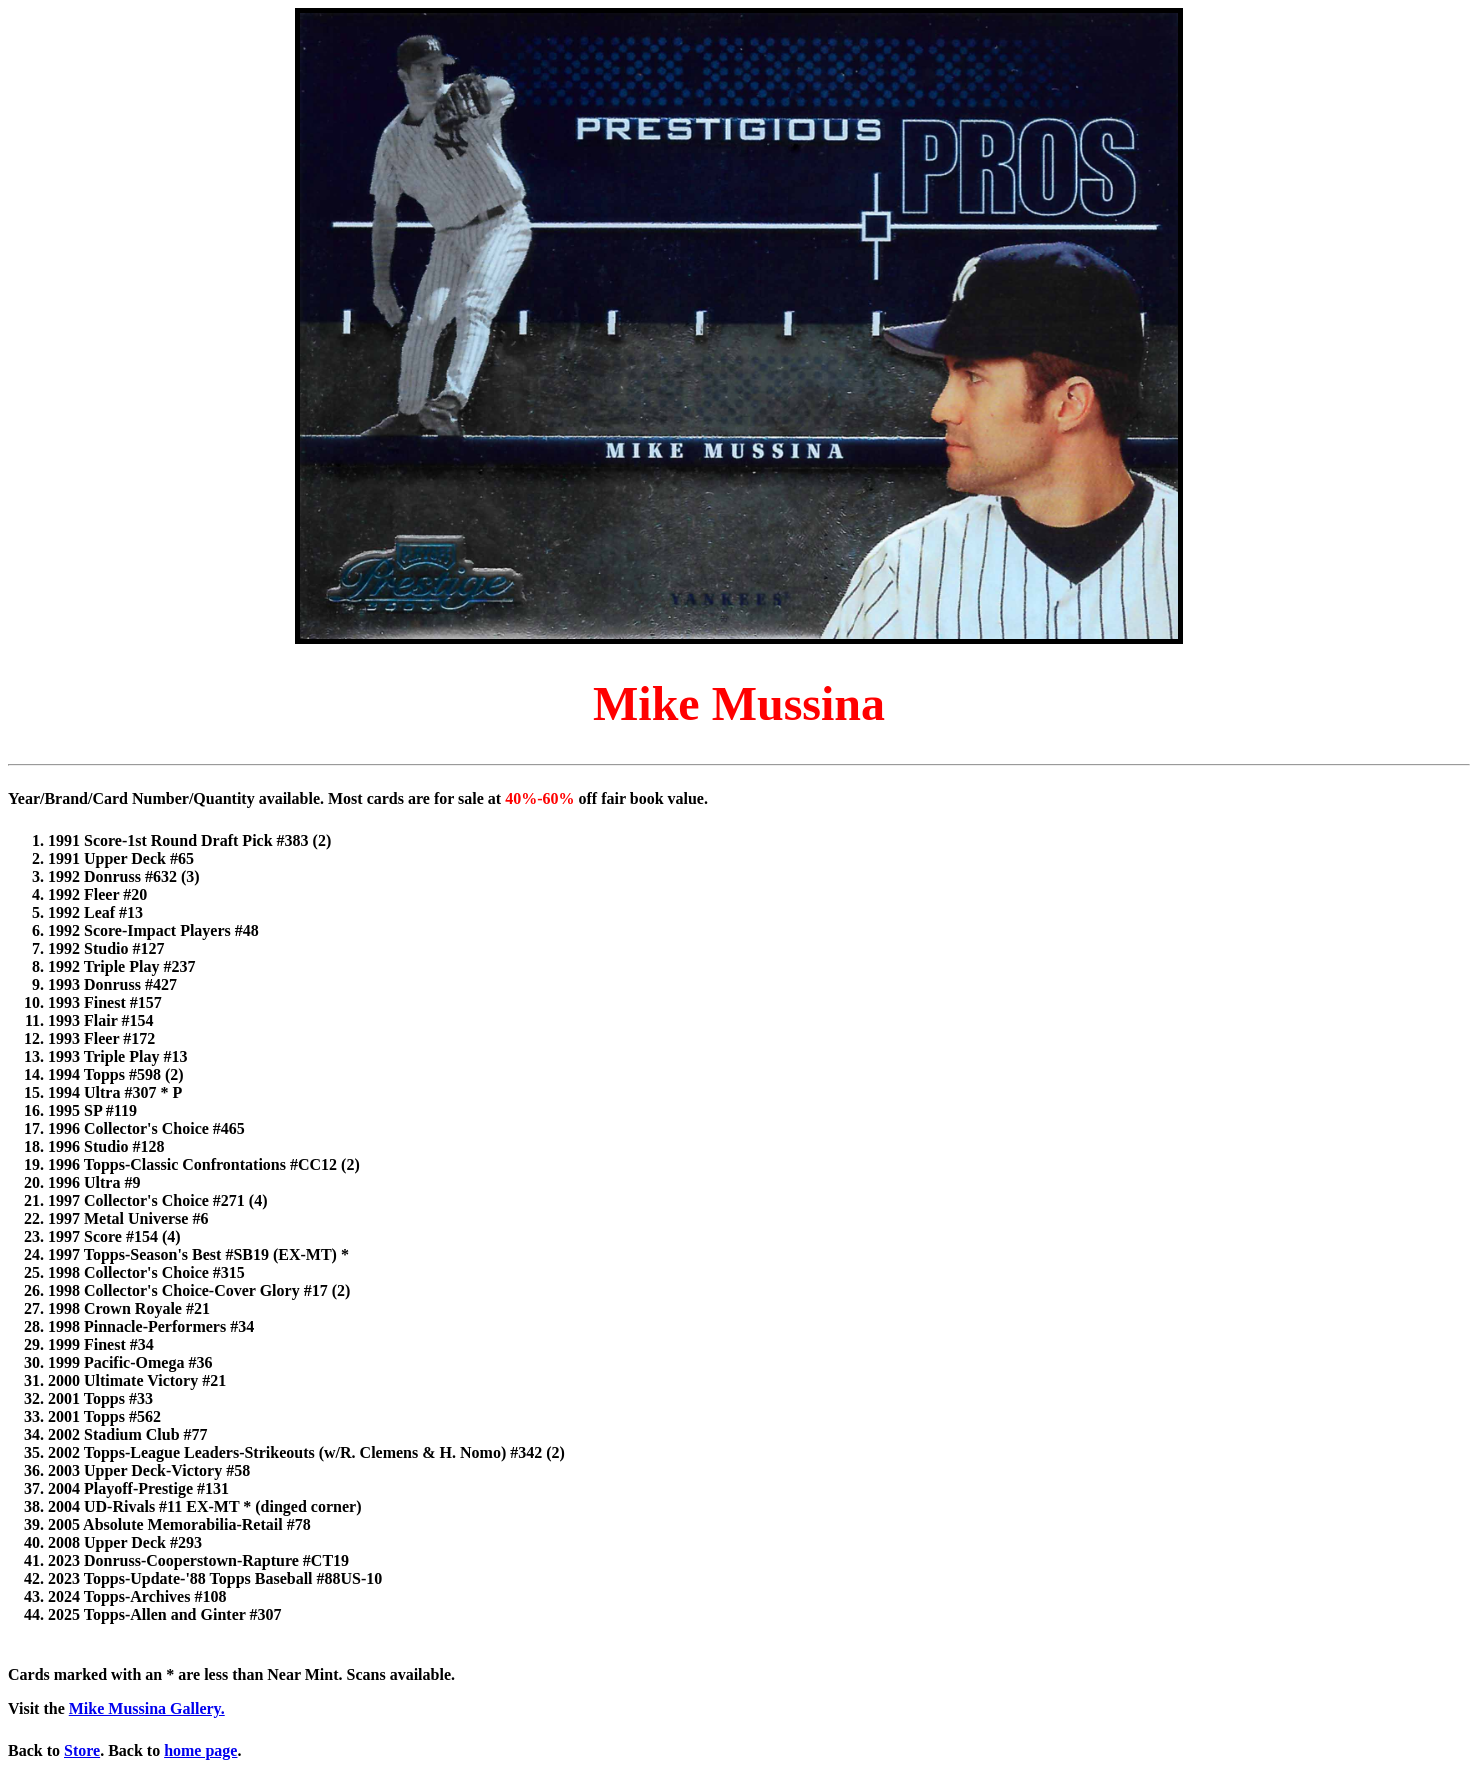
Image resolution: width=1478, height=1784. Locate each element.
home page (200, 1750)
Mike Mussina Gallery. (147, 1708)
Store (82, 1750)
